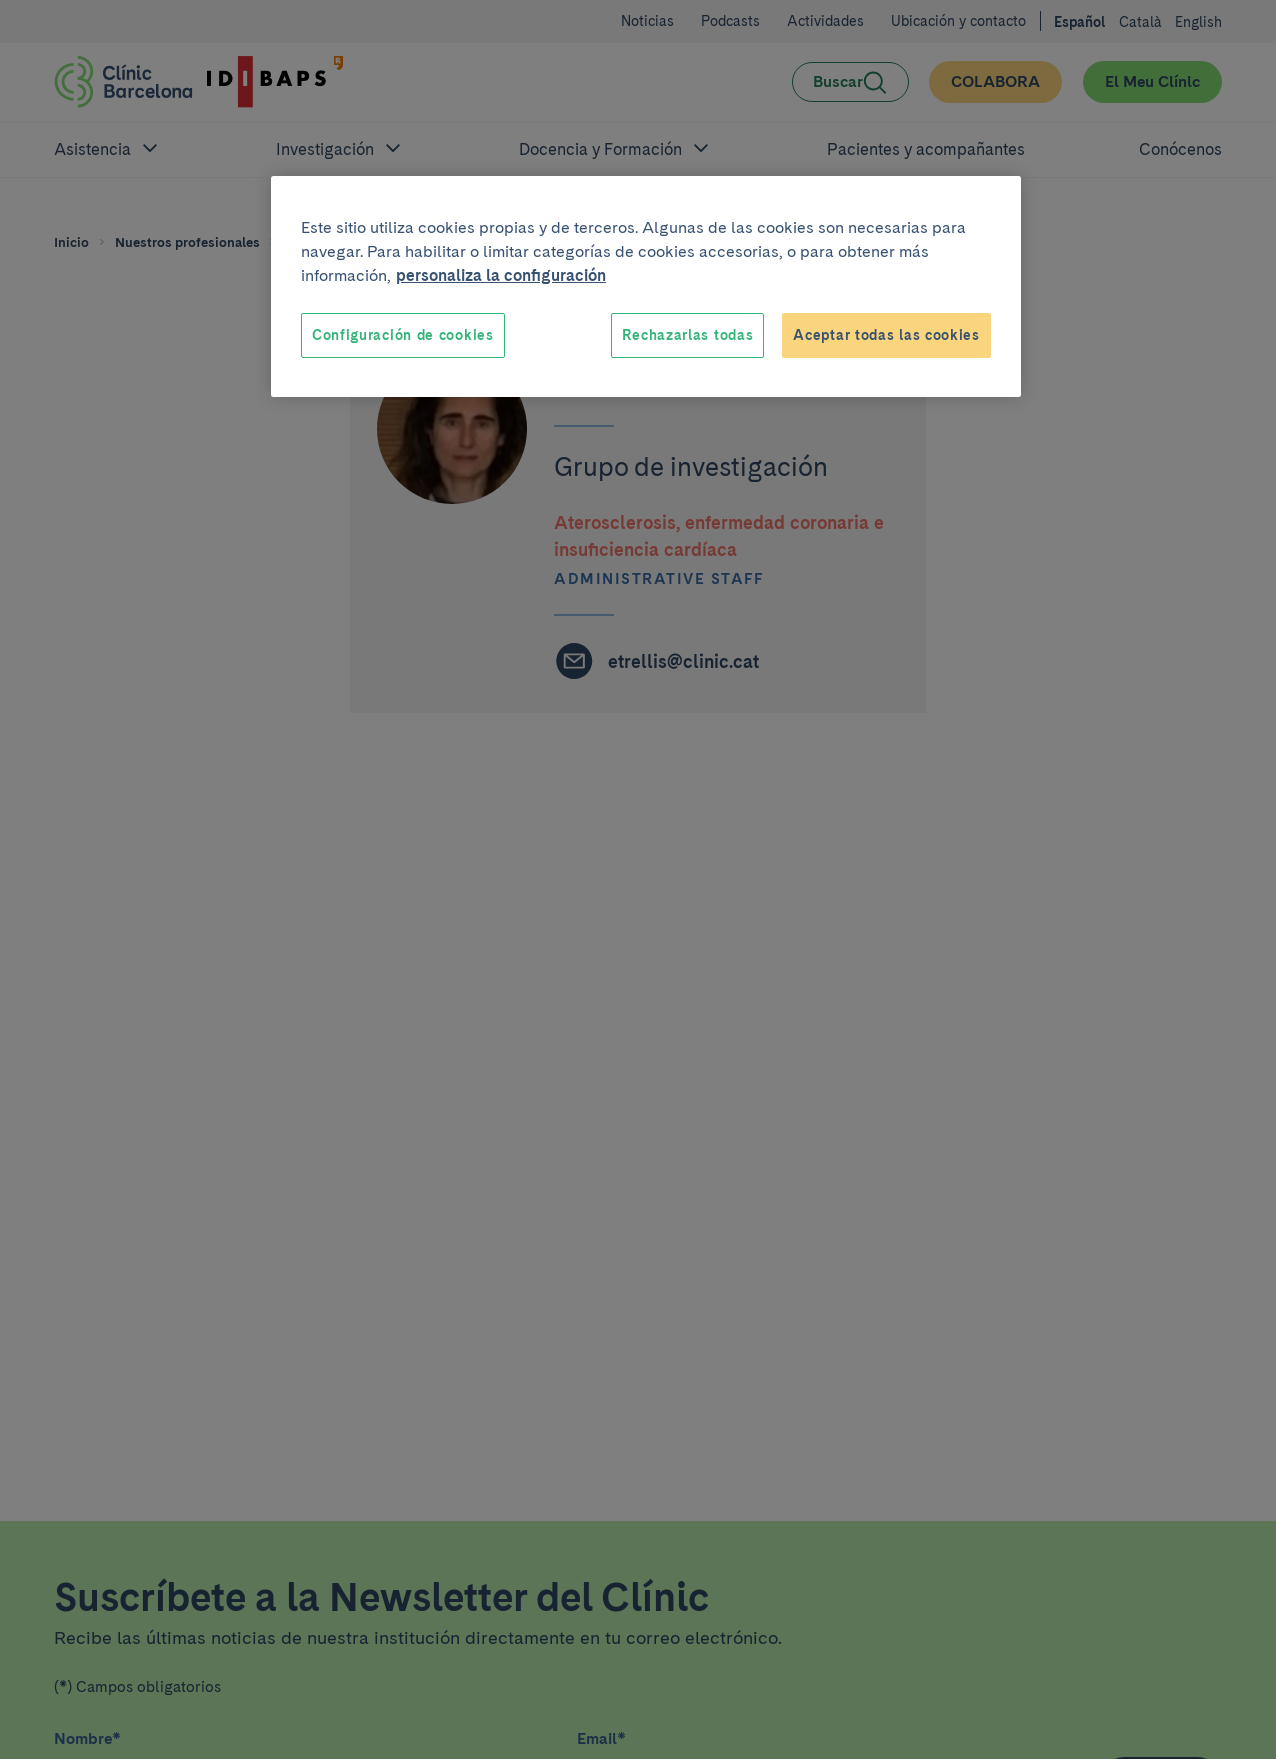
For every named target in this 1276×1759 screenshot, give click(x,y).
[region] (646, 287)
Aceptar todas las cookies (886, 335)
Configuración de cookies (403, 335)
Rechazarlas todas (687, 335)
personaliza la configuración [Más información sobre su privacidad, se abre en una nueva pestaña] (501, 275)
